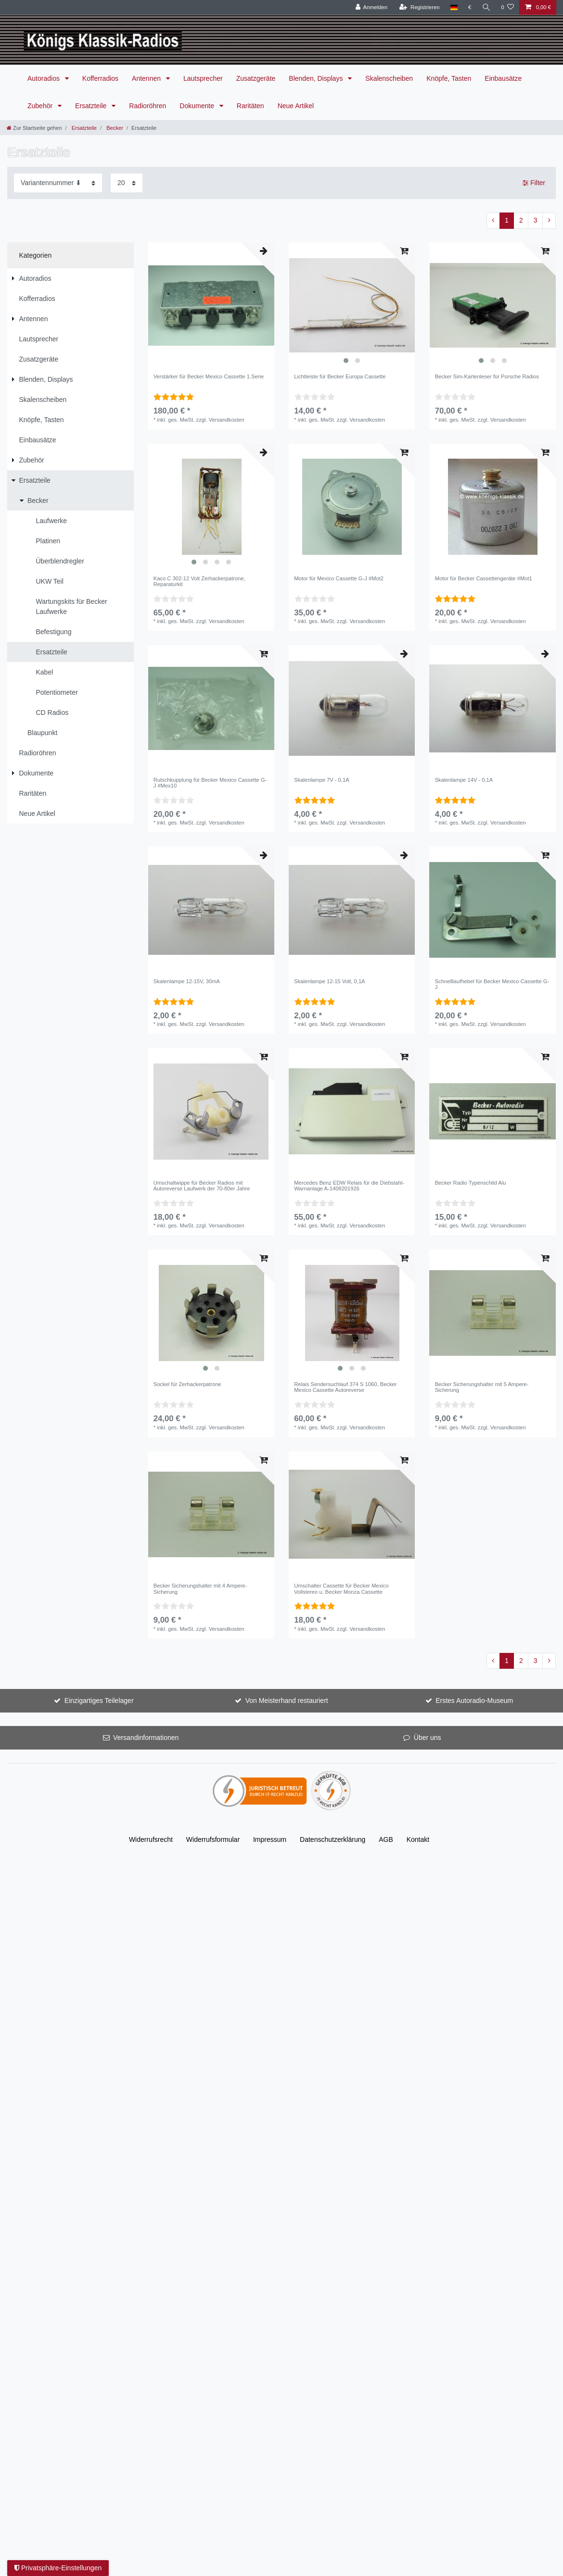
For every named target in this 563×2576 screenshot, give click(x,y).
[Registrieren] (419, 7)
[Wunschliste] (507, 7)
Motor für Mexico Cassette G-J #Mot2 (339, 578)
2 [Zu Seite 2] (521, 220)
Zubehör (40, 106)
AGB (386, 1839)
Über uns (427, 1737)
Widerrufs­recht (151, 1839)
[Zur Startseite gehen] (34, 128)
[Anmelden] (371, 7)
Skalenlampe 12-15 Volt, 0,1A (329, 981)
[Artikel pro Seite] (126, 183)
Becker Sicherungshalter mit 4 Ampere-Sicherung (200, 1588)
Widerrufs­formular (213, 1839)
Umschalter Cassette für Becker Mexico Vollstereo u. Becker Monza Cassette (341, 1588)
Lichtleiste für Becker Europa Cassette (339, 376)
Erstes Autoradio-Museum (474, 1700)
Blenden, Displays (317, 78)
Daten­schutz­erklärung (332, 1839)
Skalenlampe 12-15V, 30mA (187, 981)
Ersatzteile (91, 106)
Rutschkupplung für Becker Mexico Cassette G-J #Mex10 (210, 782)
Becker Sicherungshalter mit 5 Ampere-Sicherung (482, 1387)
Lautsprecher (203, 78)
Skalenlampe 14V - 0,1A (464, 780)
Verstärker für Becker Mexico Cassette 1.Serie (209, 376)
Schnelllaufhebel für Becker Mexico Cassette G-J (492, 984)
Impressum (269, 1839)
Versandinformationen (146, 1737)
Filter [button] (534, 183)
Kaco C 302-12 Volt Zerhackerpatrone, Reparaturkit (199, 581)
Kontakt (418, 1839)
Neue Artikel (296, 106)
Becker (114, 128)
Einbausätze (503, 78)
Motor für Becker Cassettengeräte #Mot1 (483, 578)
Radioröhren (147, 106)
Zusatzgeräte (256, 78)
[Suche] (486, 7)
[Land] (453, 7)
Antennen (147, 78)
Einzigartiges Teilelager (99, 1700)
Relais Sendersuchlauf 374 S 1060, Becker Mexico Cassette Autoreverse (345, 1387)
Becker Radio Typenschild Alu (470, 1183)
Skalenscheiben (389, 78)
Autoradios (44, 78)
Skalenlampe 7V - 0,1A (321, 780)
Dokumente (197, 106)
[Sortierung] (58, 183)
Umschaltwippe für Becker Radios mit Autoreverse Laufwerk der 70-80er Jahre (202, 1185)
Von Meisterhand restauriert (286, 1700)
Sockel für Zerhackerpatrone (187, 1384)
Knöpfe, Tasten (448, 78)
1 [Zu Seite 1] (507, 220)
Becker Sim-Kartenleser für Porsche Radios (487, 376)
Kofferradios (100, 78)
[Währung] (470, 7)
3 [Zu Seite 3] (535, 220)
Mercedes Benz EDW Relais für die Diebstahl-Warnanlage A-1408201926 (349, 1185)
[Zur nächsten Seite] (549, 221)
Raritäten (250, 106)
